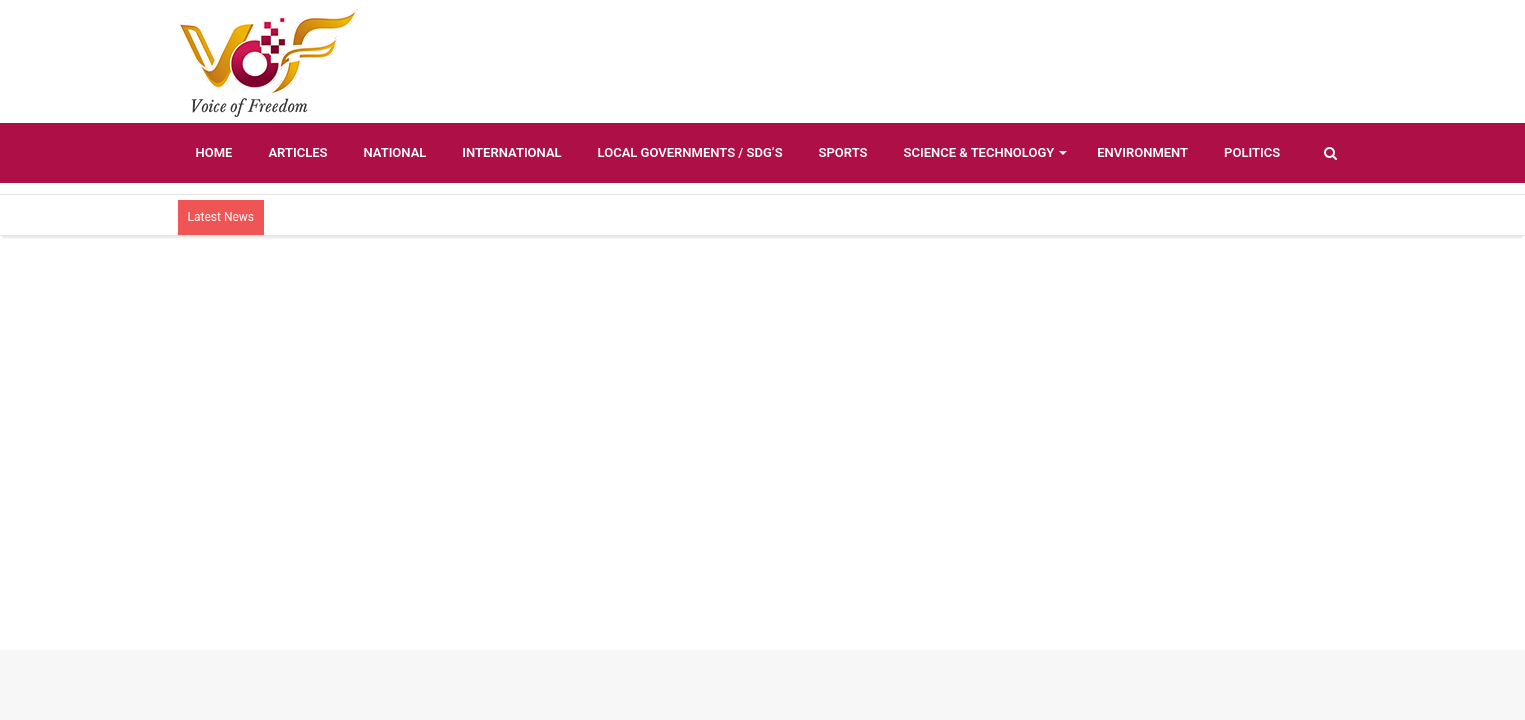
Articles (297, 152)
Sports (843, 152)
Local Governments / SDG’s (690, 152)
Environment (1142, 152)
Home (214, 152)
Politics (1252, 152)
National (394, 152)
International (511, 152)
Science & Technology (979, 152)
